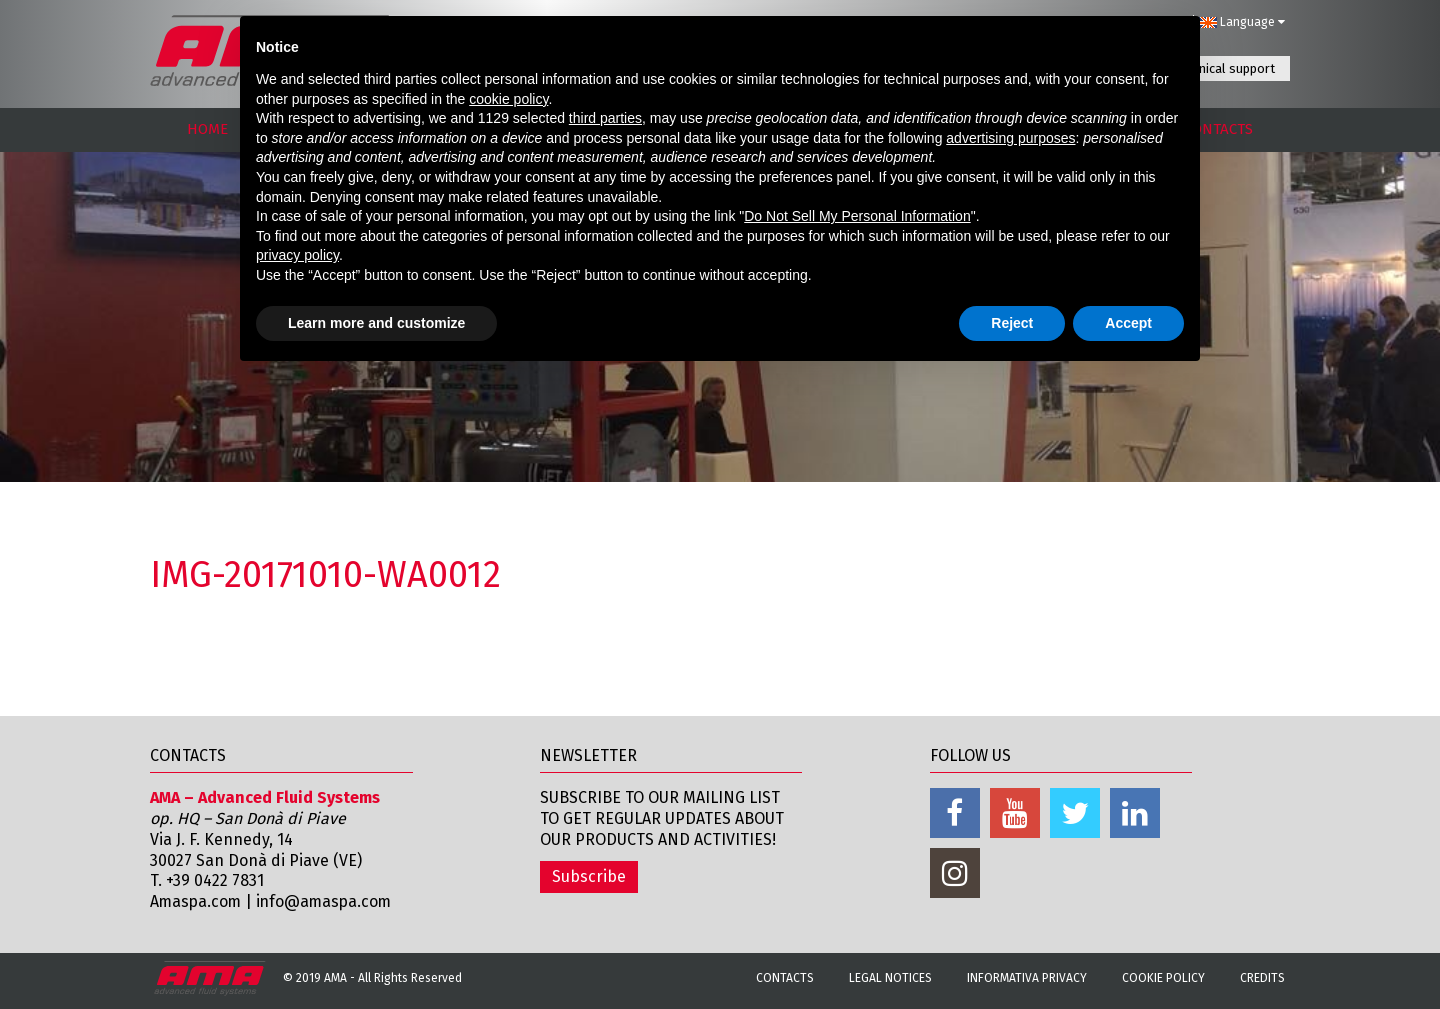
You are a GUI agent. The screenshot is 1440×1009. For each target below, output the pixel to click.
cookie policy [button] (508, 99)
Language (1242, 22)
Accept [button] (1128, 323)
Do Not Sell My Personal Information (857, 216)
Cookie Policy (1163, 978)
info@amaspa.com (328, 901)
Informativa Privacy (1027, 978)
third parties (605, 118)
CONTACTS (1218, 129)
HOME (207, 129)
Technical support (1224, 68)
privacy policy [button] (297, 255)
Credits (1262, 978)
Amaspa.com (197, 901)
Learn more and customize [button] (376, 323)
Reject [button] (1012, 323)
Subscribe (589, 876)
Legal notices (890, 978)
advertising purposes (1010, 138)
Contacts (785, 978)
